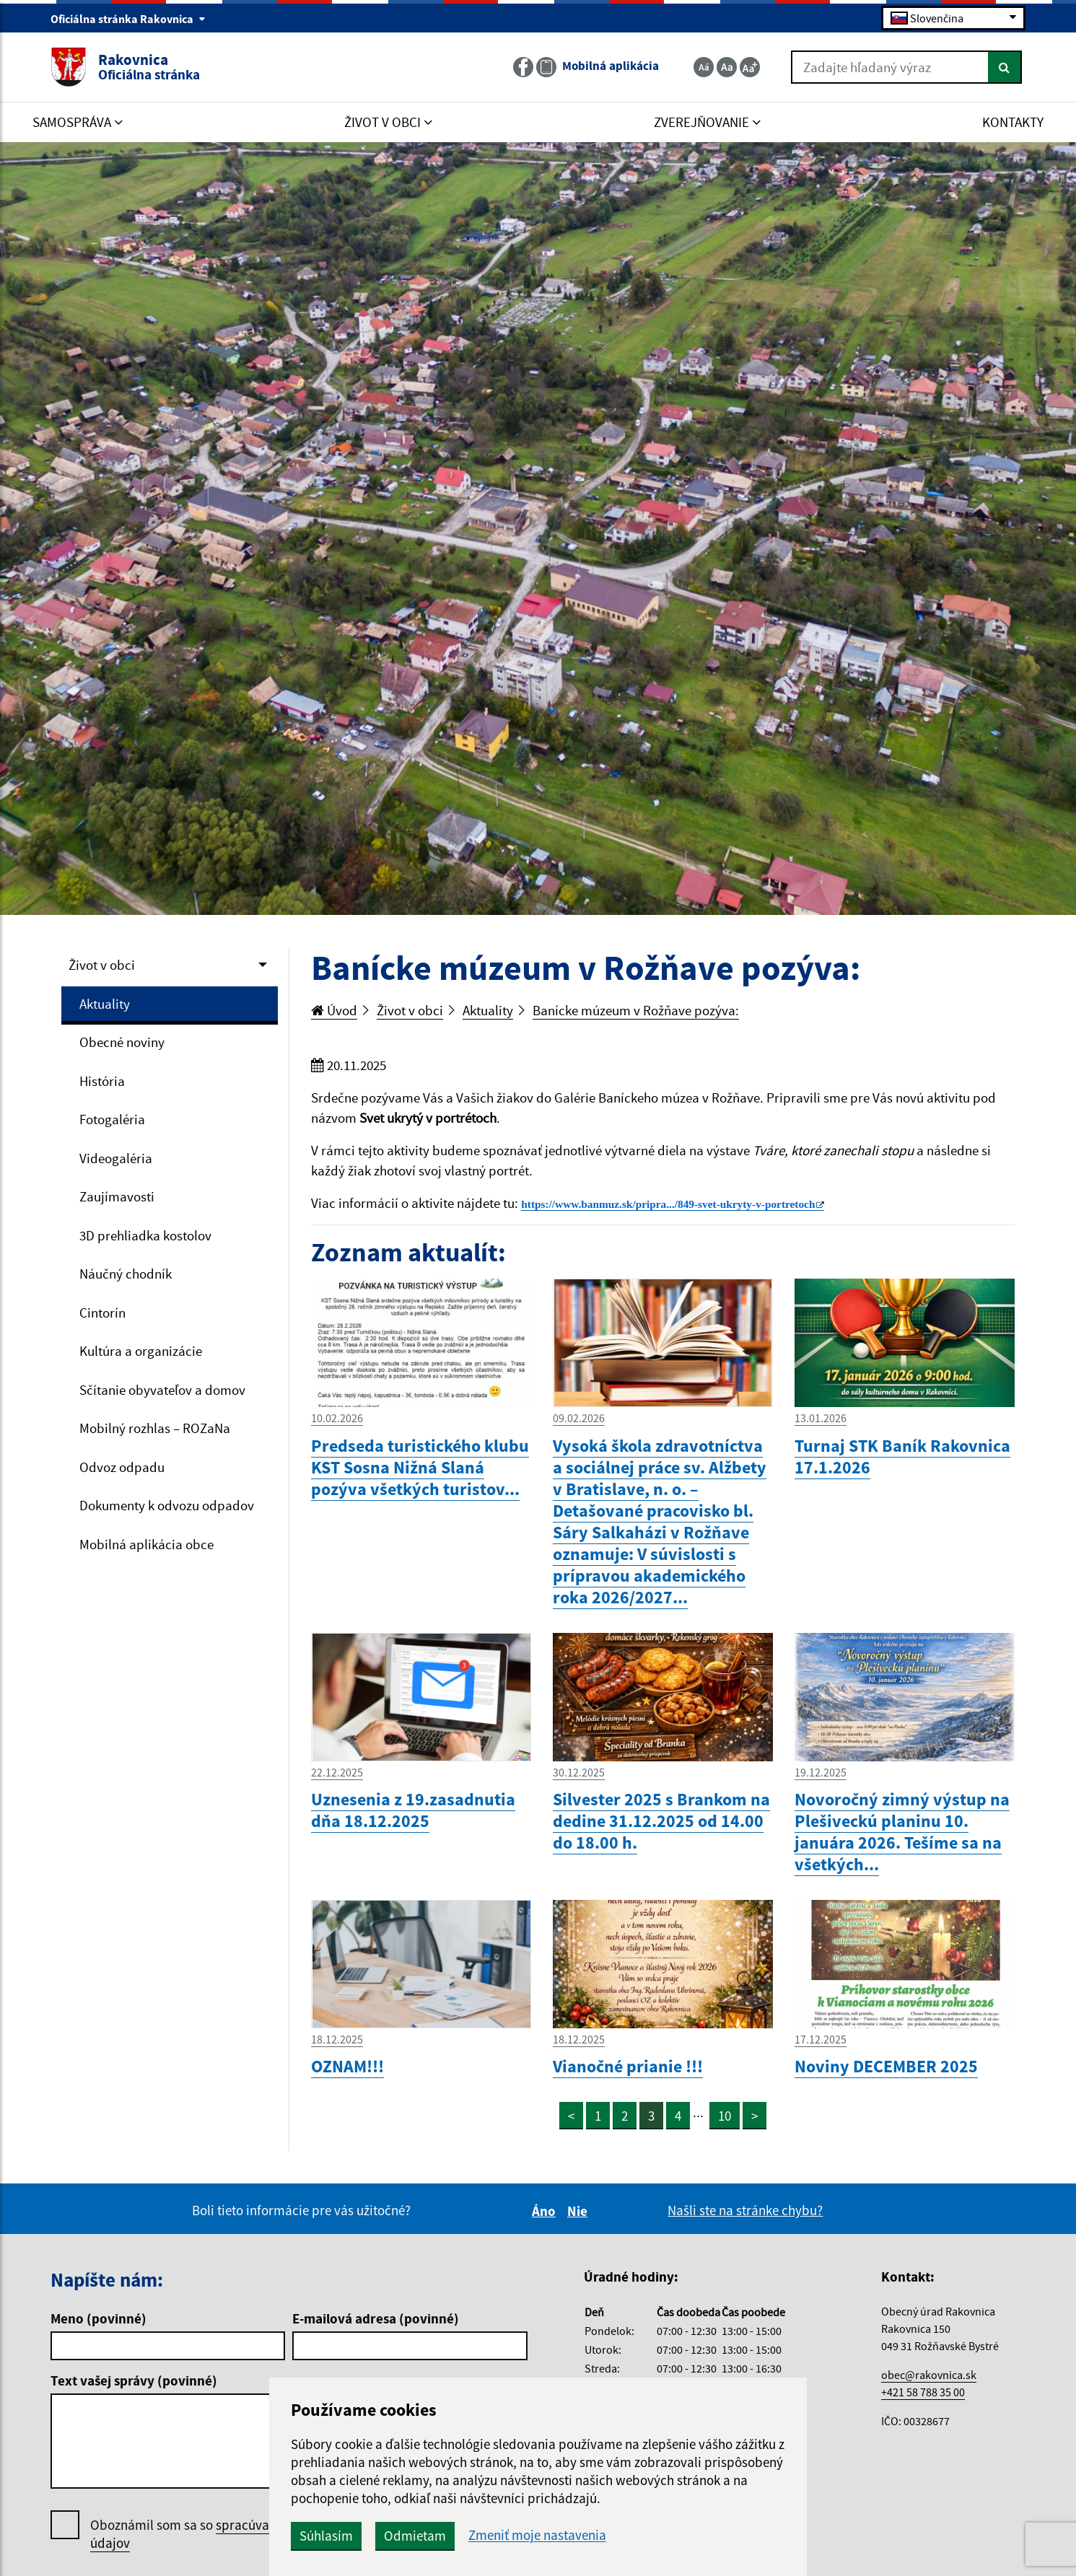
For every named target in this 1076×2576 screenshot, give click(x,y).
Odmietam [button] (415, 2535)
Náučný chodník (125, 1273)
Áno (546, 2211)
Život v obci (102, 964)
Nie (579, 2211)
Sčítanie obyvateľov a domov (162, 1389)
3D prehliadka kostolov (145, 1235)
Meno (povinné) (98, 2318)
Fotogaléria (112, 1119)
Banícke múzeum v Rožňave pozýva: (636, 1010)
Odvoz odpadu (122, 1467)
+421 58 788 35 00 (923, 2392)
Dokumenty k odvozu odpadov (166, 1505)
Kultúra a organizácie (140, 1350)
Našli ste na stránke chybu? (745, 2210)
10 (724, 2115)
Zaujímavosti (116, 1196)
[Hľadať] (1005, 67)
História (102, 1081)
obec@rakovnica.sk (928, 2374)
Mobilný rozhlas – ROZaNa (154, 1428)
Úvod (334, 1010)
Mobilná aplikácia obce (146, 1544)
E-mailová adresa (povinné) (375, 2318)
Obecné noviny (122, 1042)
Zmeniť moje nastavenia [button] (537, 2535)
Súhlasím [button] (326, 2535)
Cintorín (102, 1312)
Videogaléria (115, 1158)
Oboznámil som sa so (220, 2534)
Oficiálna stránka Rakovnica (128, 19)
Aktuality (104, 1003)
